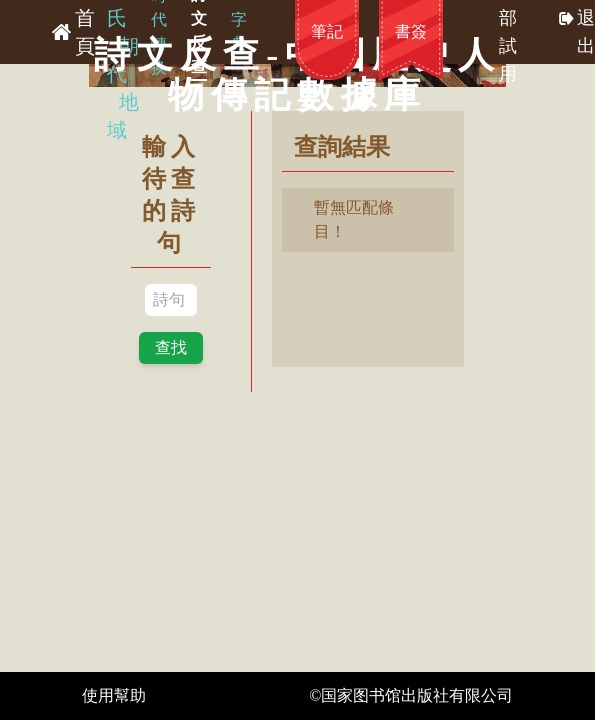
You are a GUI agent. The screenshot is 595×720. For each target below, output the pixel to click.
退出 (586, 32)
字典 (239, 31)
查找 (171, 347)
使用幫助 (114, 695)
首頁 (85, 32)
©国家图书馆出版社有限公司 (411, 695)
